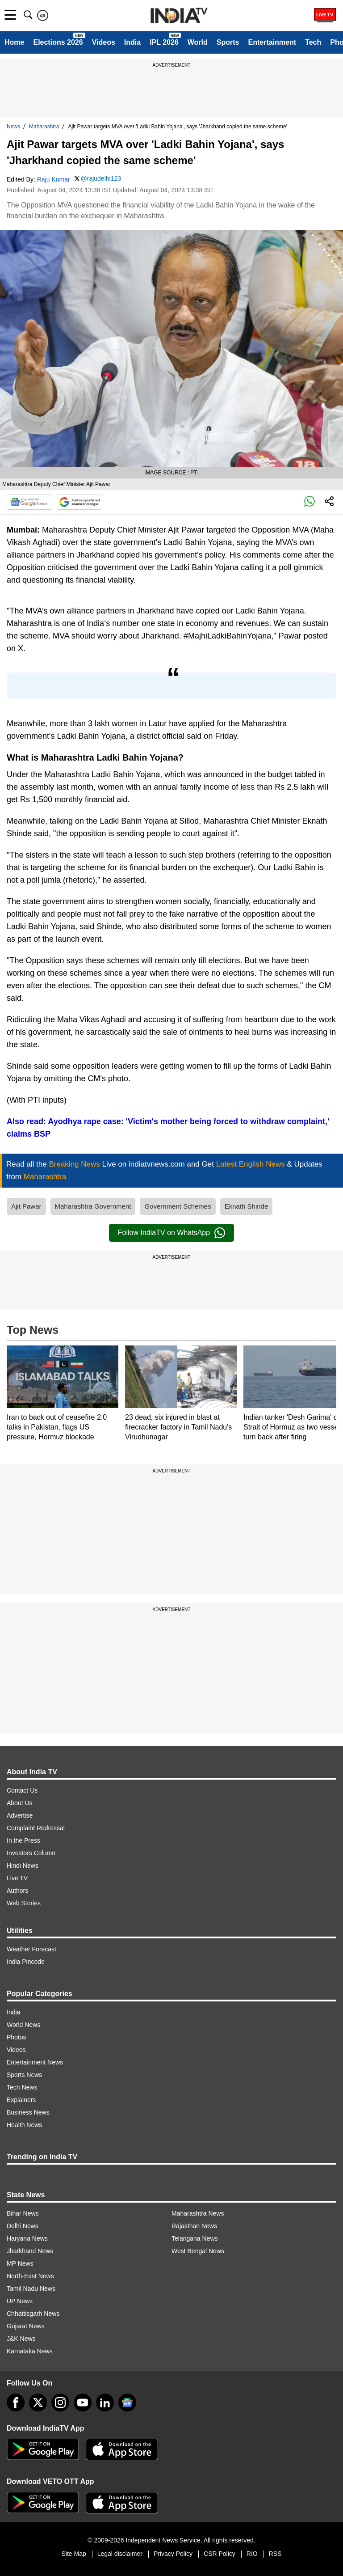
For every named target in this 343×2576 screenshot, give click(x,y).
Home (14, 42)
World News (23, 2024)
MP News (20, 2263)
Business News (28, 2112)
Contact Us (22, 1790)
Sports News (24, 2074)
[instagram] (60, 2402)
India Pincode (26, 1961)
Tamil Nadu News (31, 2288)
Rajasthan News (194, 2225)
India (132, 42)
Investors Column (31, 1853)
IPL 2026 (164, 42)
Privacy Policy (173, 2553)
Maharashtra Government (93, 1206)
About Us (20, 1802)
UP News (20, 2301)
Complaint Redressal (36, 1828)
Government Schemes (177, 1206)
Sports (228, 42)
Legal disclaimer (119, 2553)
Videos (103, 42)
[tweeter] (38, 2402)
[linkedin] (105, 2402)
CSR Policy (219, 2553)
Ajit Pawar (26, 1206)
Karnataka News (30, 2351)
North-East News (30, 2276)
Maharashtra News (198, 2213)
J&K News (21, 2338)
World (198, 42)
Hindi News (22, 1865)
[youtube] (83, 2402)
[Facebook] (16, 2402)
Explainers (21, 2099)
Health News (24, 2124)
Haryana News (27, 2238)
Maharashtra (44, 126)
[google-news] (127, 2402)
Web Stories (24, 1903)
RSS (275, 2553)
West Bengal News (198, 2251)
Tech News (22, 2087)
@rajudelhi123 (101, 178)
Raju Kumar (53, 179)
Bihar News (23, 2213)
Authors (17, 1890)
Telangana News (195, 2238)
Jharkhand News (30, 2251)
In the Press (23, 1840)
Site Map (73, 2553)
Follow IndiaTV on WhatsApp (171, 1232)
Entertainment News (35, 2062)
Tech (313, 42)
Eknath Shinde (246, 1206)
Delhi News (22, 2225)
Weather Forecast (31, 1949)
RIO (252, 2553)
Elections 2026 (58, 42)
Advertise (20, 1815)
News (13, 126)
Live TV (17, 1878)
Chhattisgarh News (33, 2313)
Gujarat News (26, 2326)
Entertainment (272, 42)
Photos (16, 2037)
